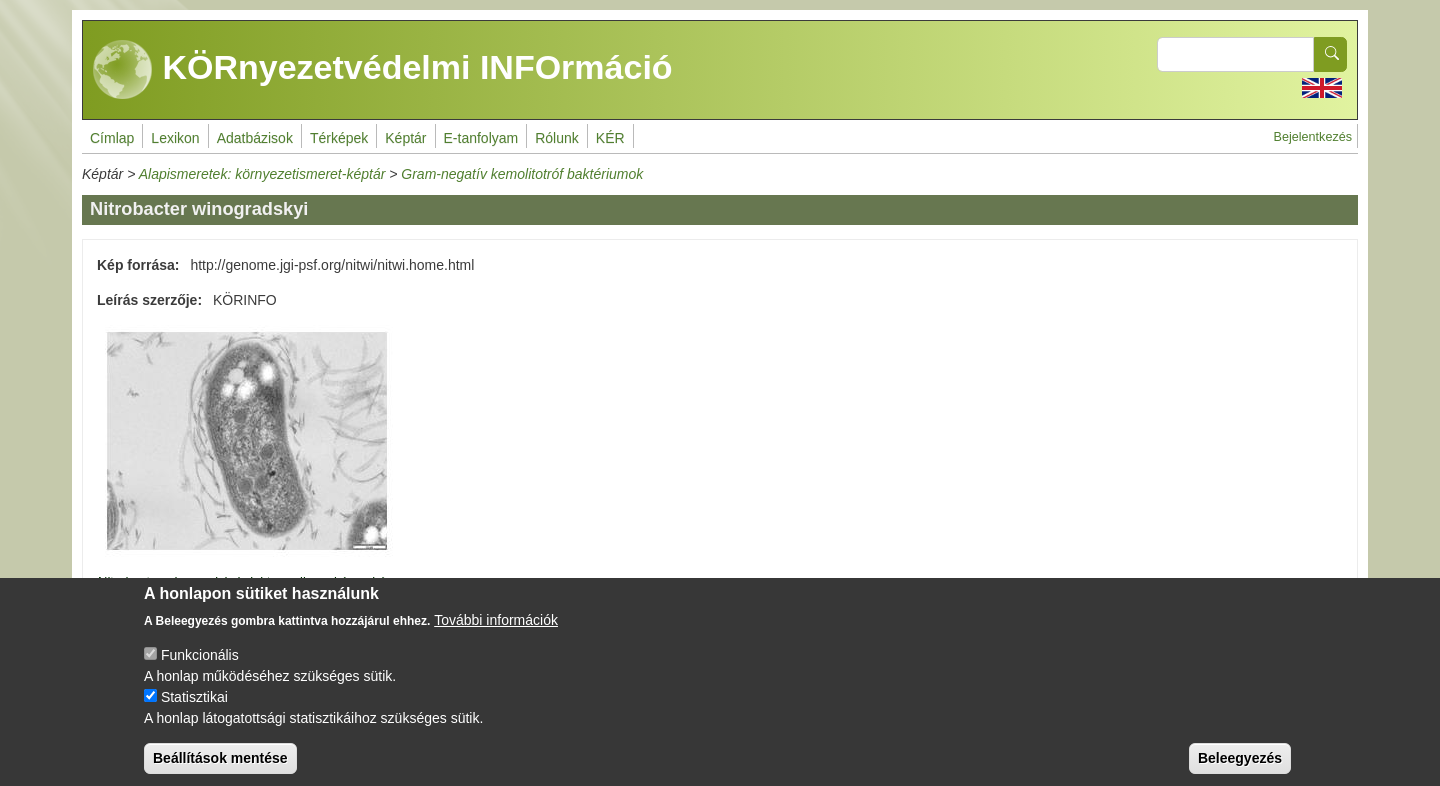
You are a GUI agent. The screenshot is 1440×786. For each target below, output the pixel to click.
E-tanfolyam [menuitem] (481, 138)
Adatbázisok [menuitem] (255, 138)
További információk (496, 633)
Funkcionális (200, 668)
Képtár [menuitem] (405, 138)
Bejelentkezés (1313, 137)
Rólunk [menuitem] (557, 138)
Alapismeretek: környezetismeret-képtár (262, 174)
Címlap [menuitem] (112, 138)
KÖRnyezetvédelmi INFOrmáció (383, 70)
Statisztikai (194, 710)
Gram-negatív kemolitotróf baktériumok (522, 174)
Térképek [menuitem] (339, 138)
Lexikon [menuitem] (175, 138)
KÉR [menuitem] (610, 138)
